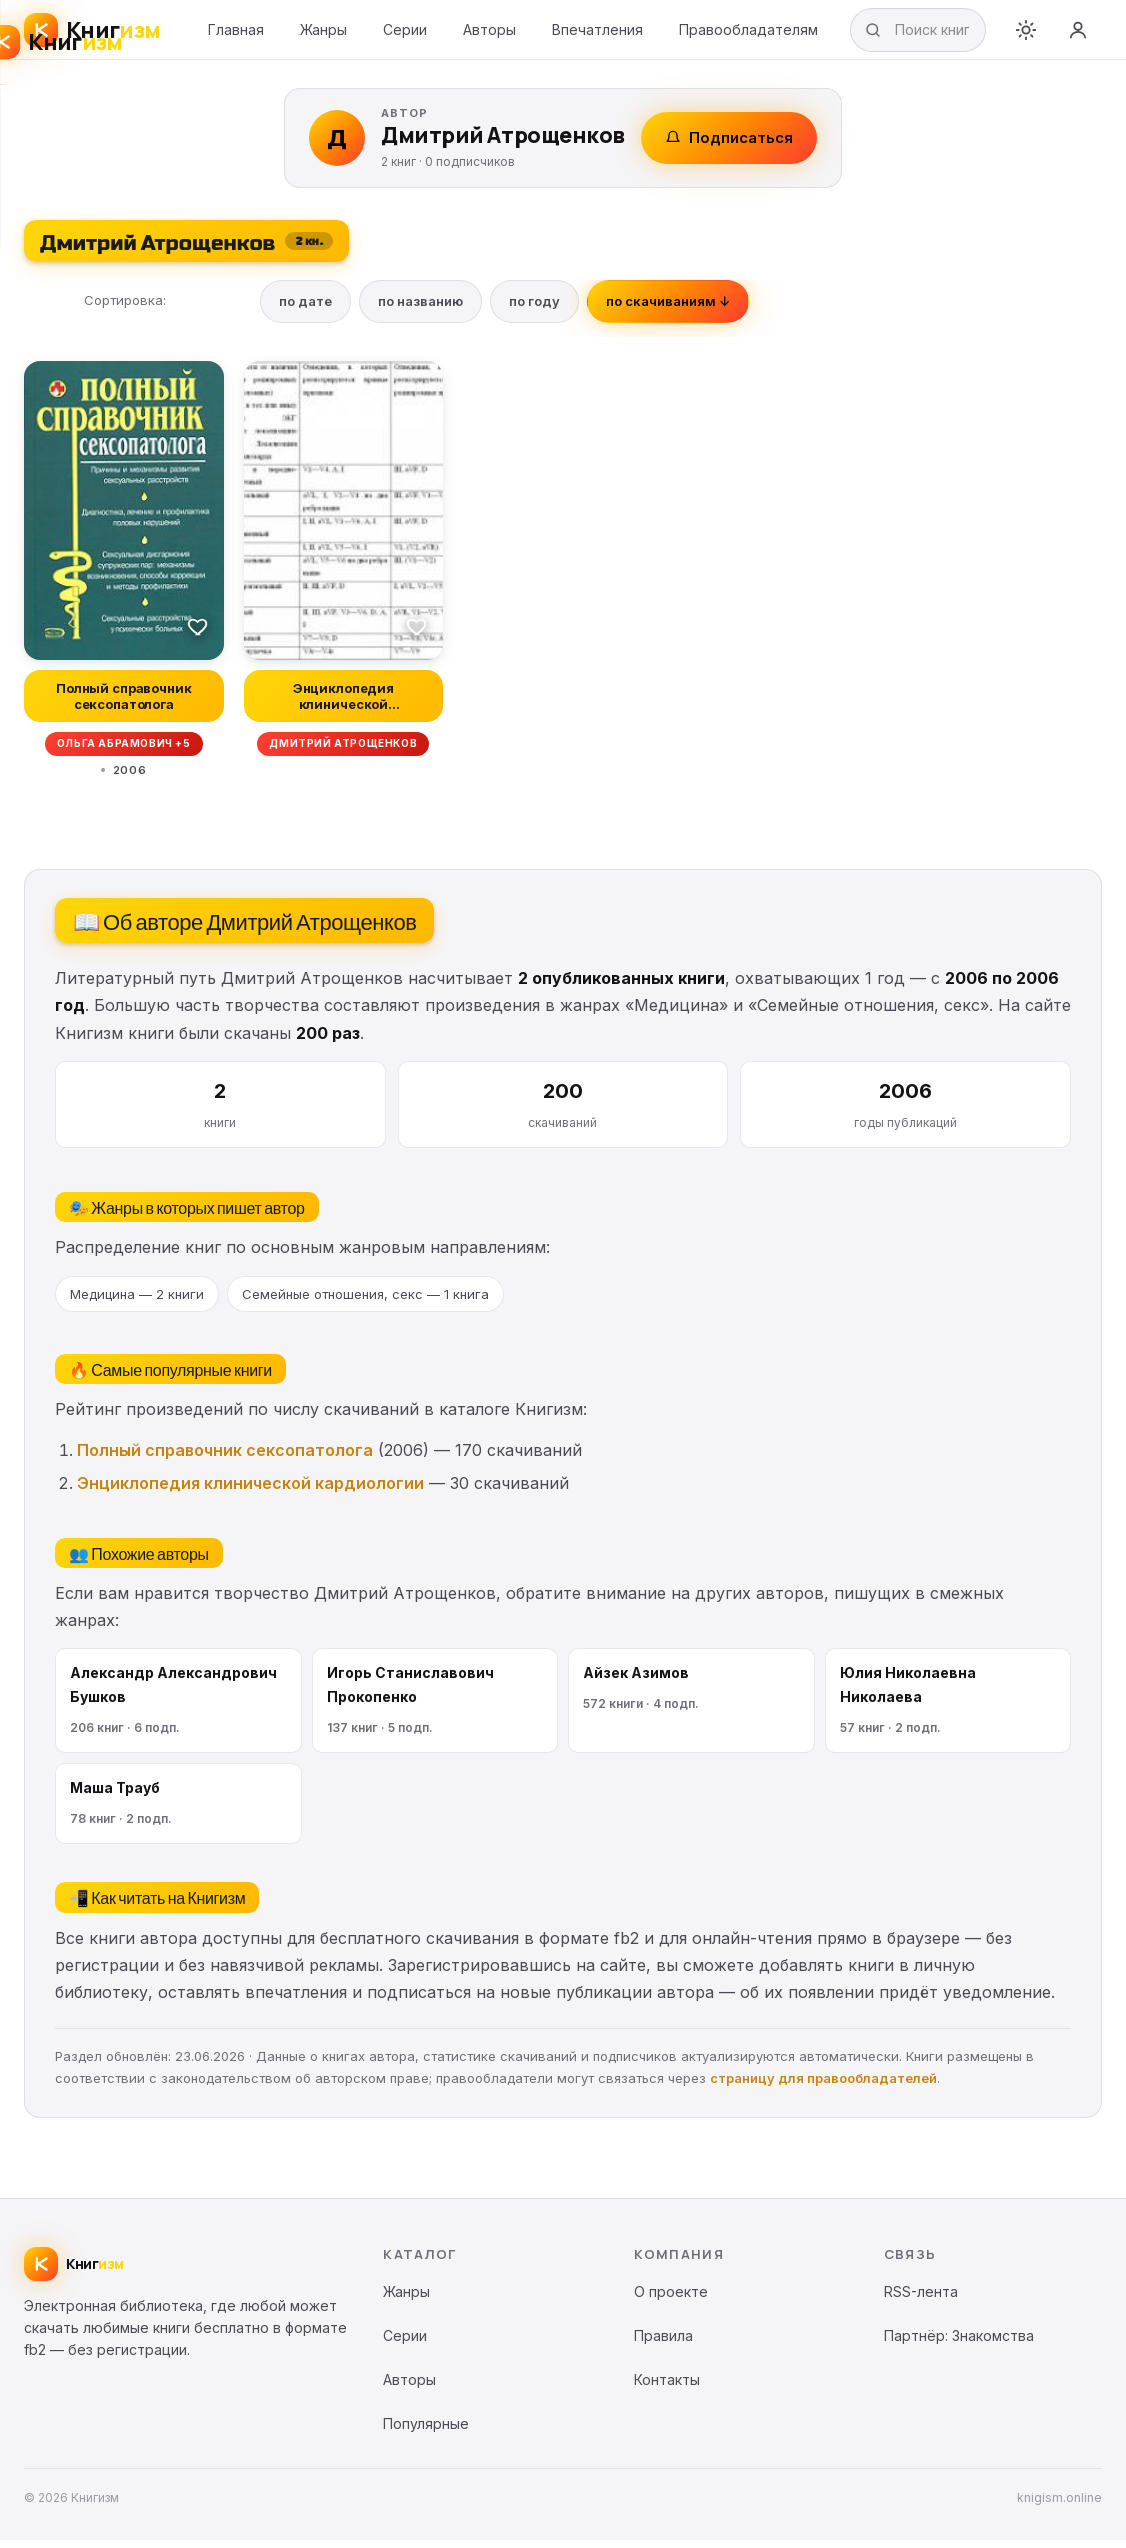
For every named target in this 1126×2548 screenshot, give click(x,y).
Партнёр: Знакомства (959, 2343)
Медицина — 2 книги (137, 1301)
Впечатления (597, 33)
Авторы (489, 33)
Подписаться (729, 145)
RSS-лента (921, 2299)
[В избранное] (198, 634)
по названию (420, 309)
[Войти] (1078, 34)
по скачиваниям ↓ (668, 309)
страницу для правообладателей (823, 2086)
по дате (305, 309)
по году (534, 309)
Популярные (426, 2431)
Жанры (323, 33)
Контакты (667, 2387)
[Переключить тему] (1026, 34)
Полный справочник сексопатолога (225, 1458)
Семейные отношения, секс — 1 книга (365, 1301)
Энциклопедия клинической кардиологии (250, 1491)
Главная (236, 33)
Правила (663, 2343)
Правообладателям (748, 33)
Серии (405, 33)
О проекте (671, 2299)
